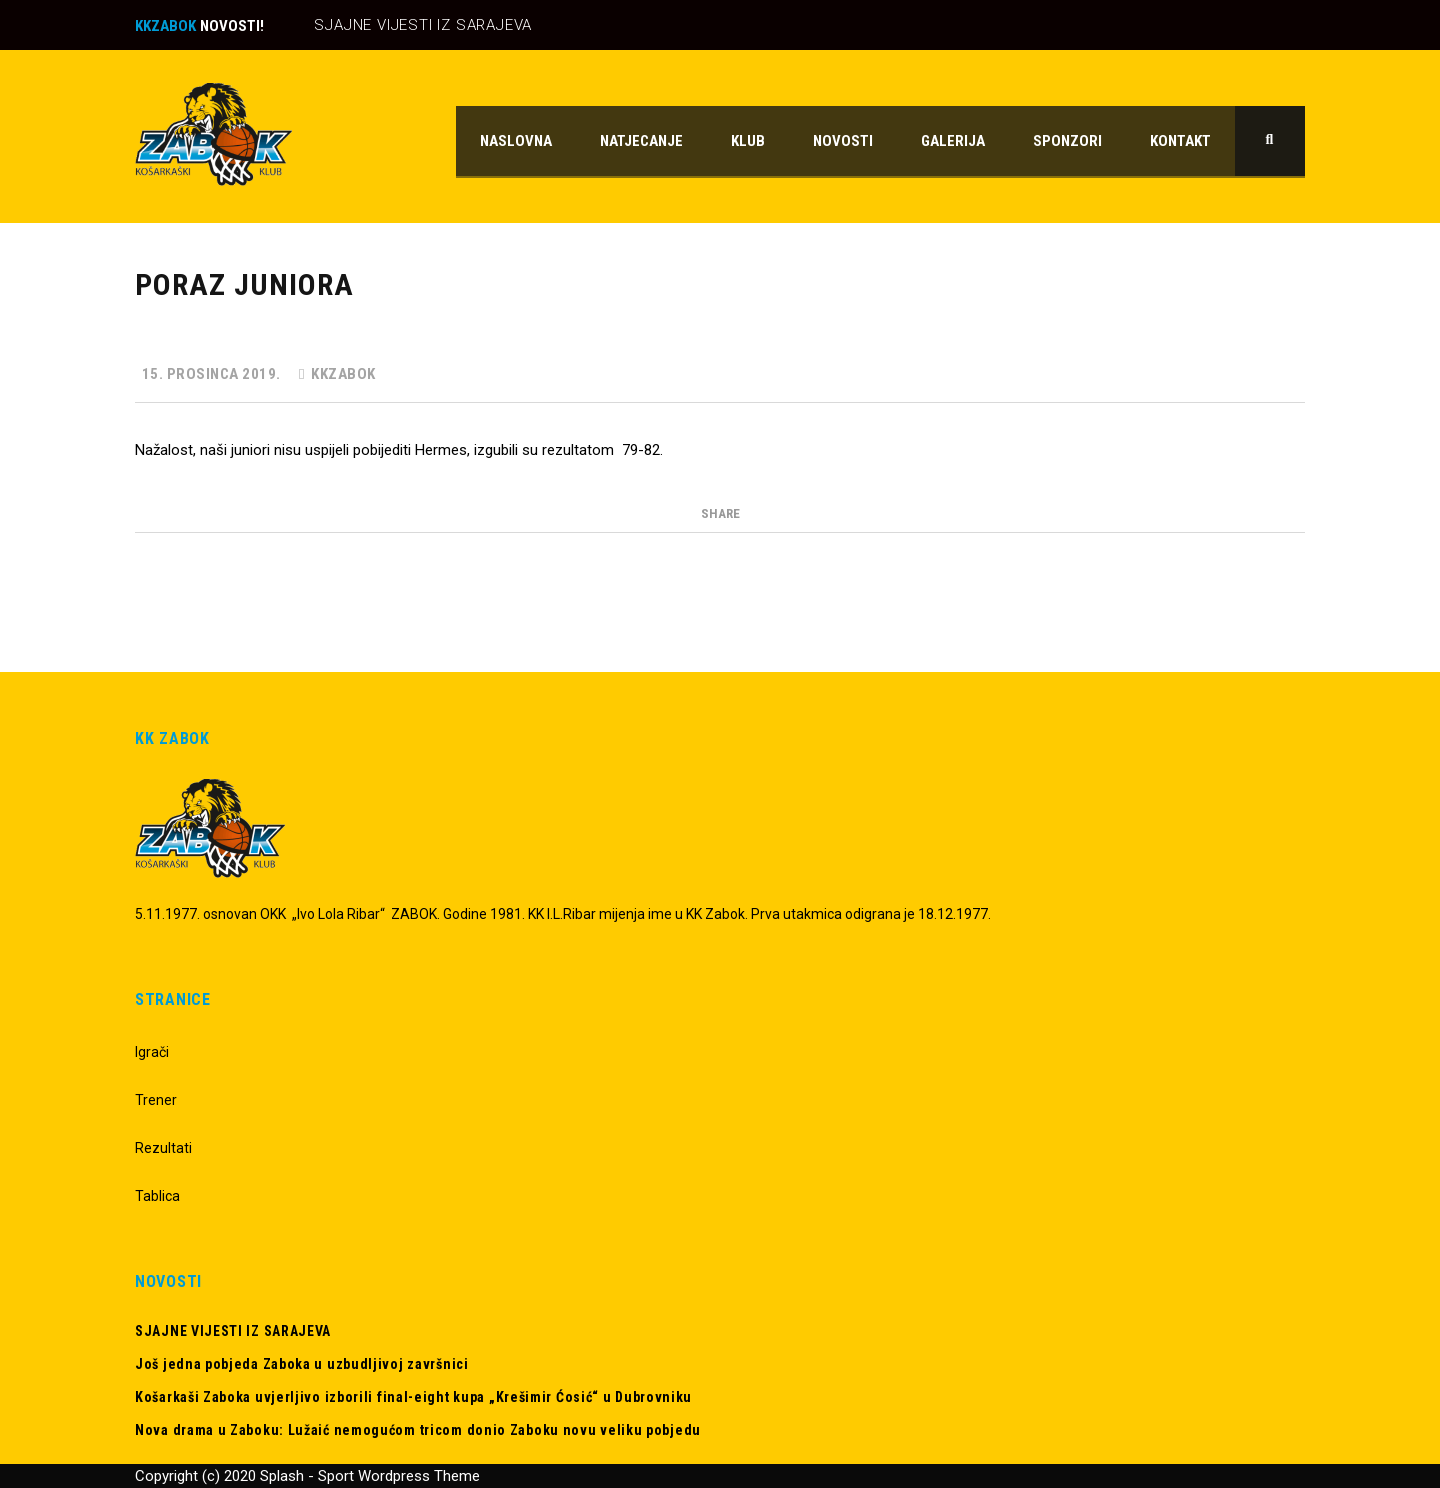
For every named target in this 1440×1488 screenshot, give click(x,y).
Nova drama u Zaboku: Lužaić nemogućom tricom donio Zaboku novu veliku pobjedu (418, 1430)
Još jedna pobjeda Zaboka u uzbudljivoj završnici (302, 1364)
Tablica (157, 1196)
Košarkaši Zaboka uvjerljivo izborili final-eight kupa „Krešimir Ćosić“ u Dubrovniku (413, 1397)
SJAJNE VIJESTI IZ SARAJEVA (423, 25)
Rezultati (163, 1148)
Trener (156, 1100)
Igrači (152, 1052)
